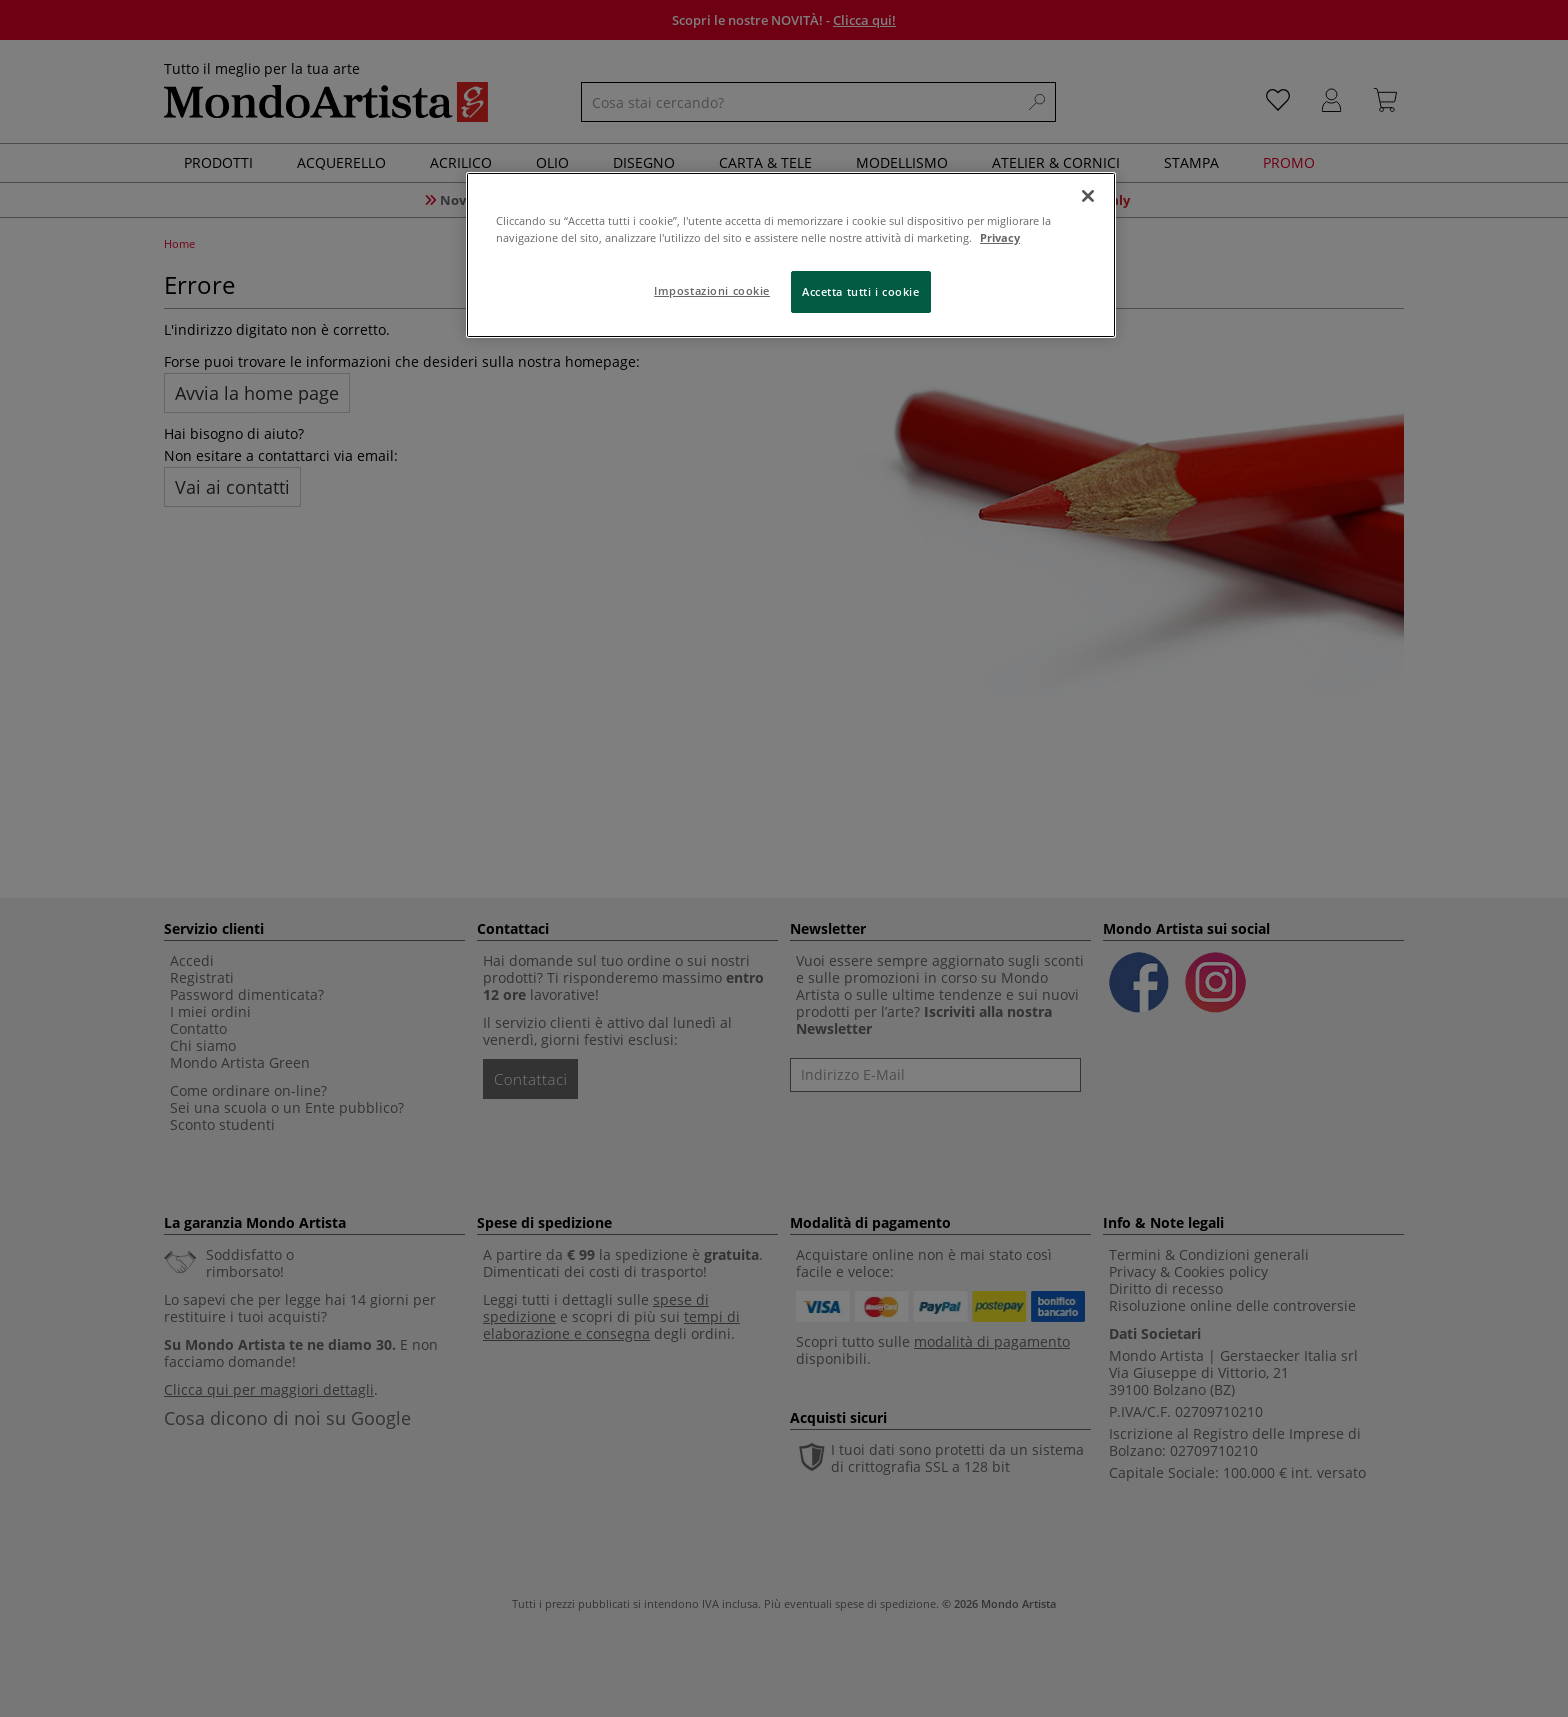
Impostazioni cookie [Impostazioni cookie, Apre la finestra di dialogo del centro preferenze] (712, 290)
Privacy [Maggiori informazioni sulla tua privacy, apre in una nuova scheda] (1000, 237)
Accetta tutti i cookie (861, 291)
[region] (791, 255)
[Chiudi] (1088, 196)
